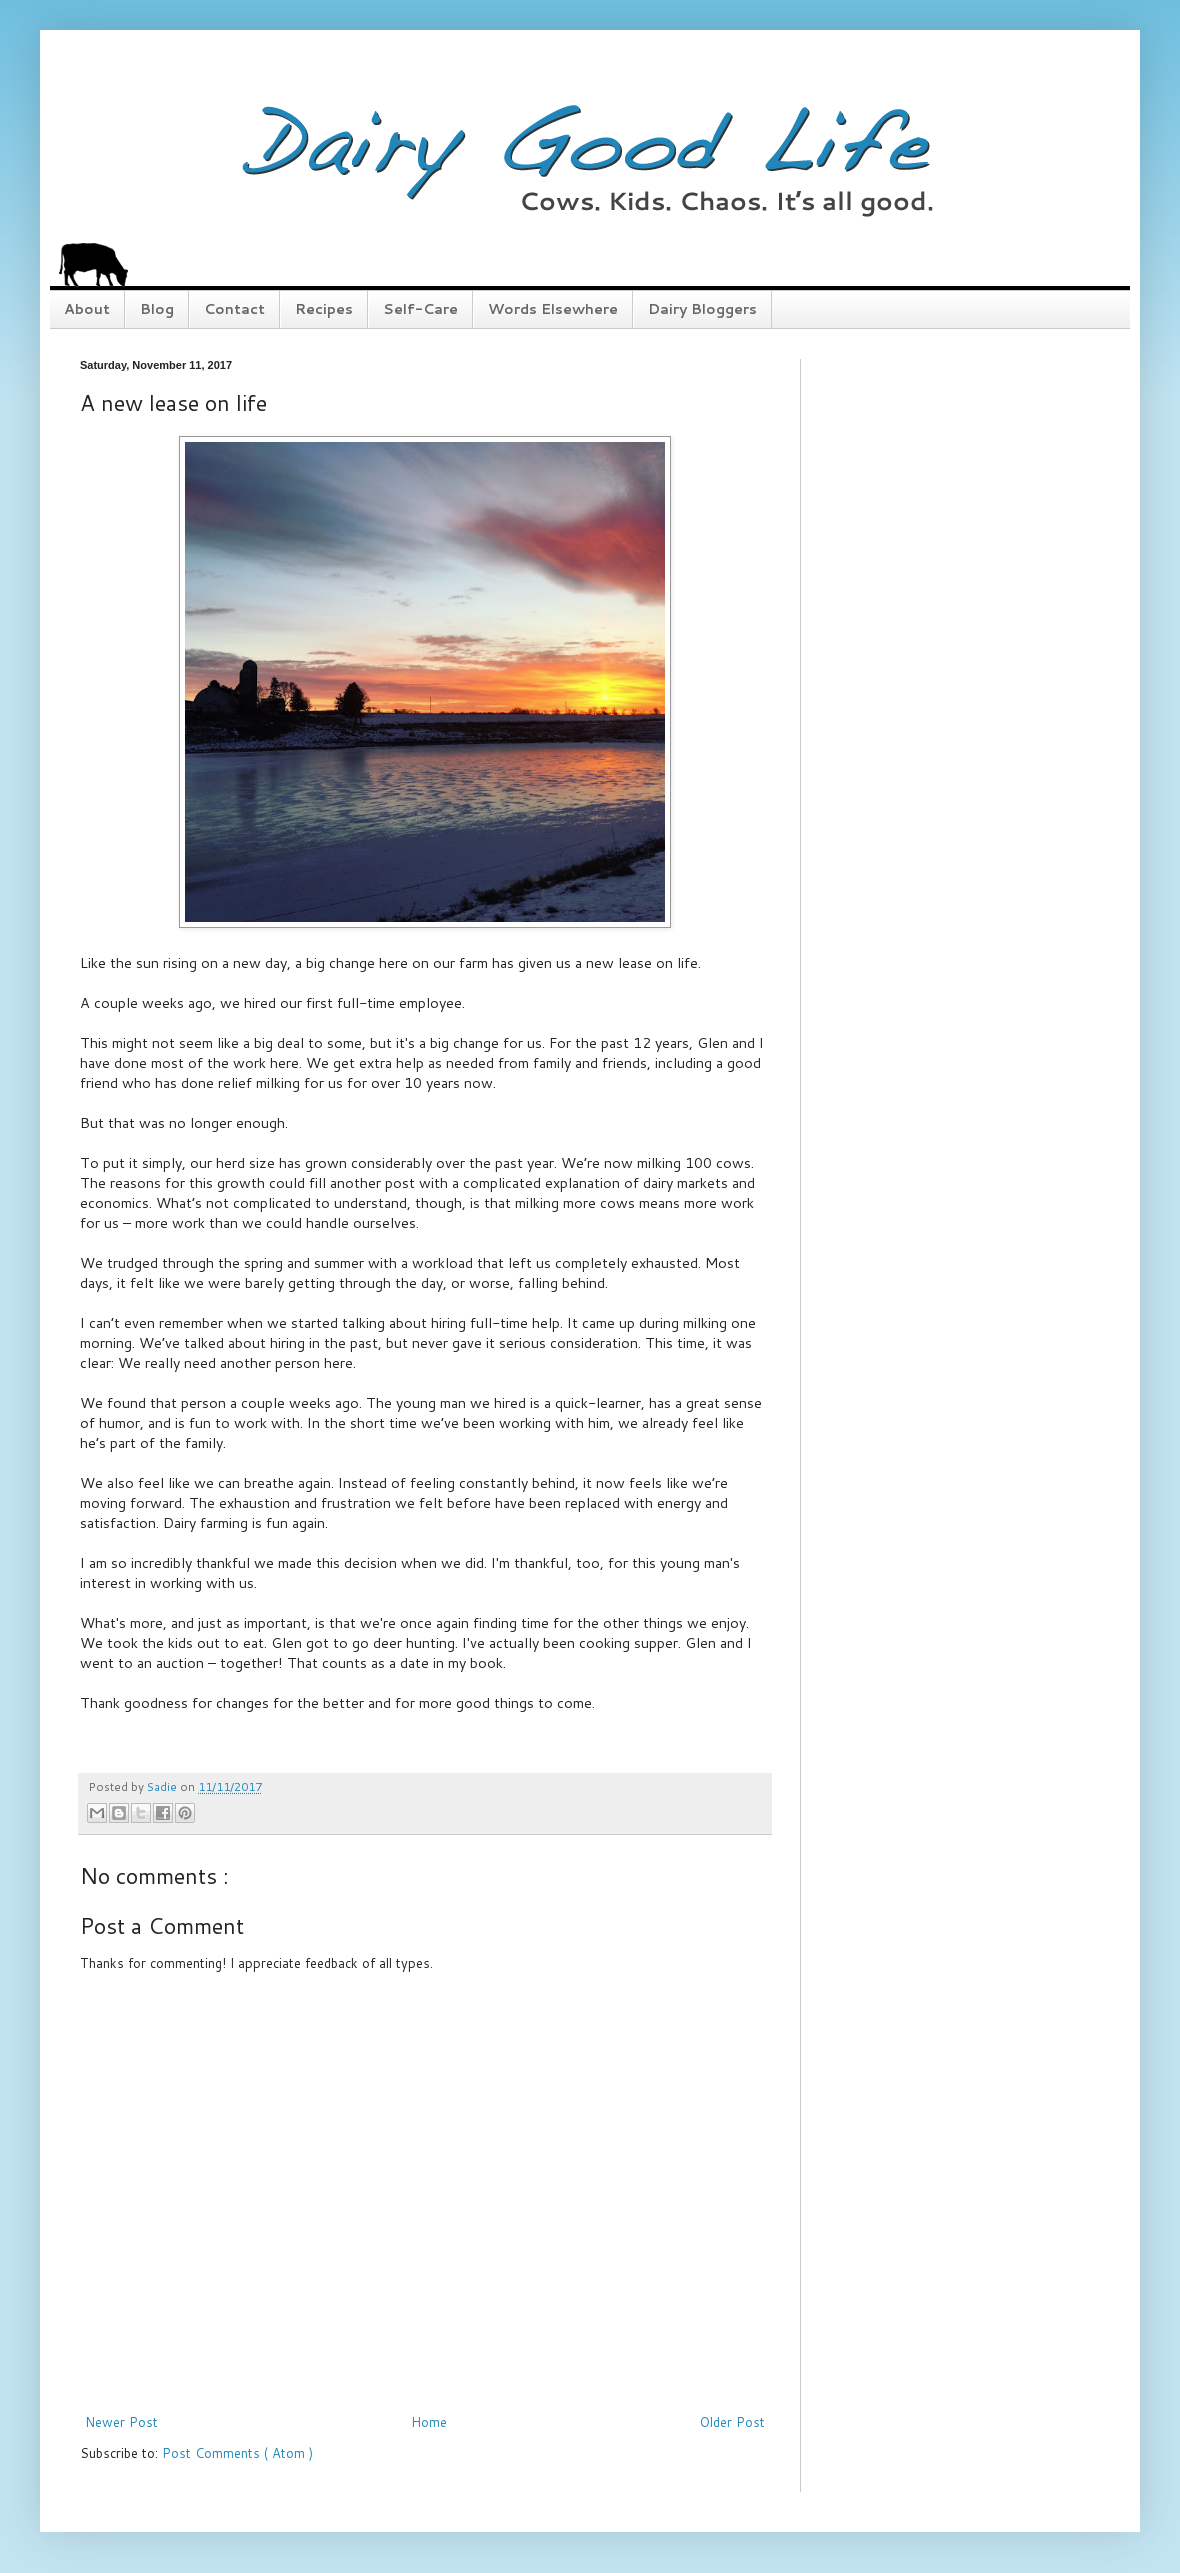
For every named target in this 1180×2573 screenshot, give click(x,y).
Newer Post (121, 2422)
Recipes (324, 309)
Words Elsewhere (553, 309)
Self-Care (420, 309)
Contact (234, 309)
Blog (157, 309)
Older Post (732, 2422)
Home (429, 2422)
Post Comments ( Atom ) (237, 2453)
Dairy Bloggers (702, 309)
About (87, 309)
